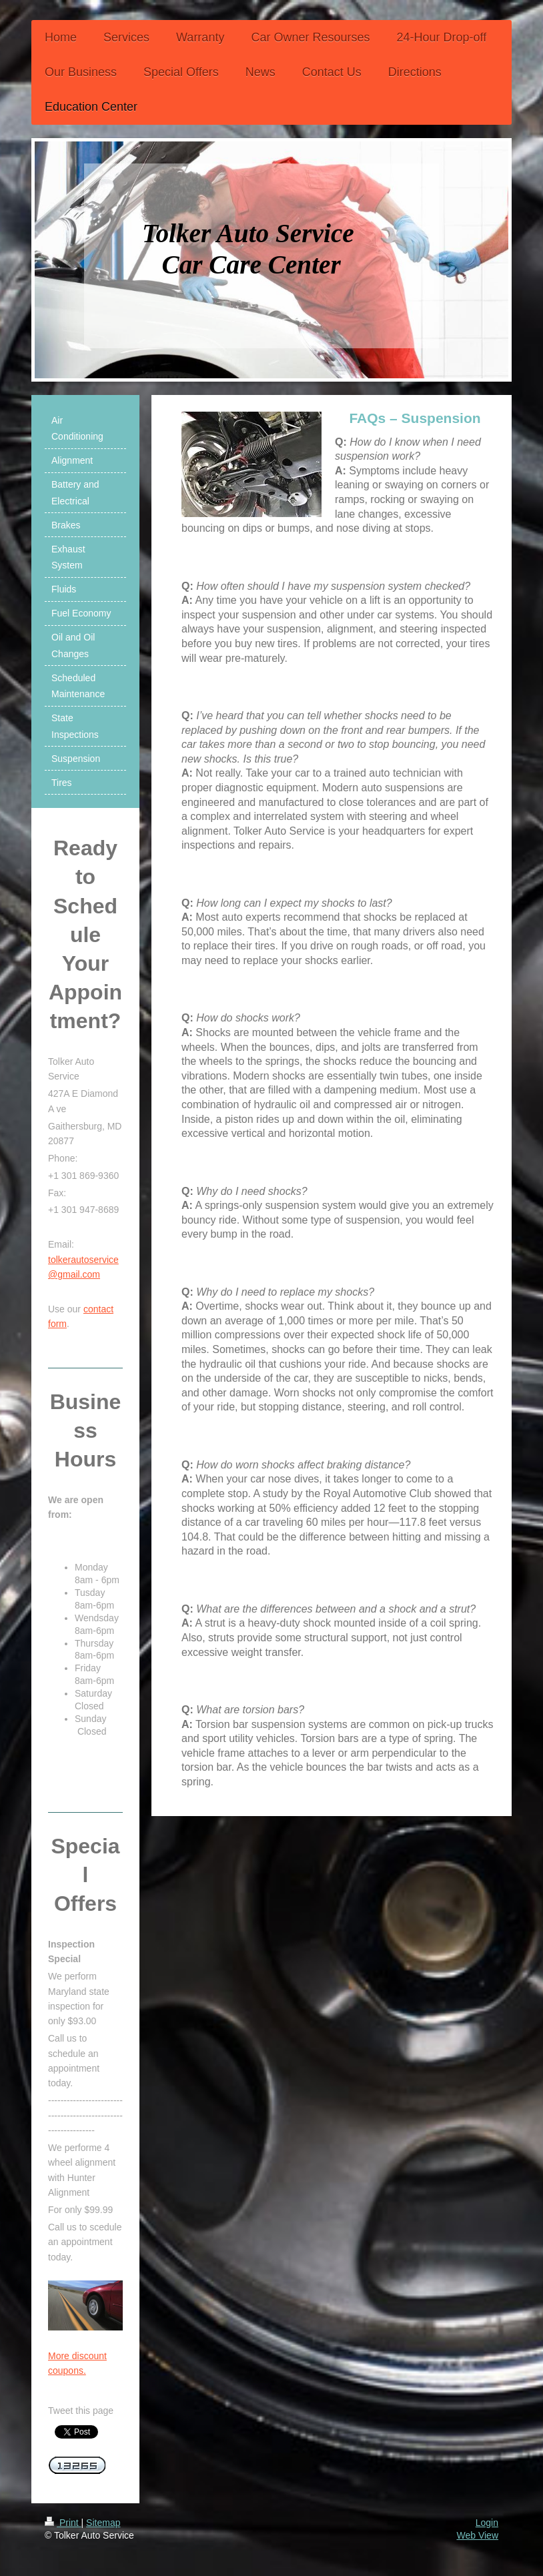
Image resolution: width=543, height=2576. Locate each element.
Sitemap (103, 2522)
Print (63, 2522)
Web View (477, 2535)
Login (487, 2522)
